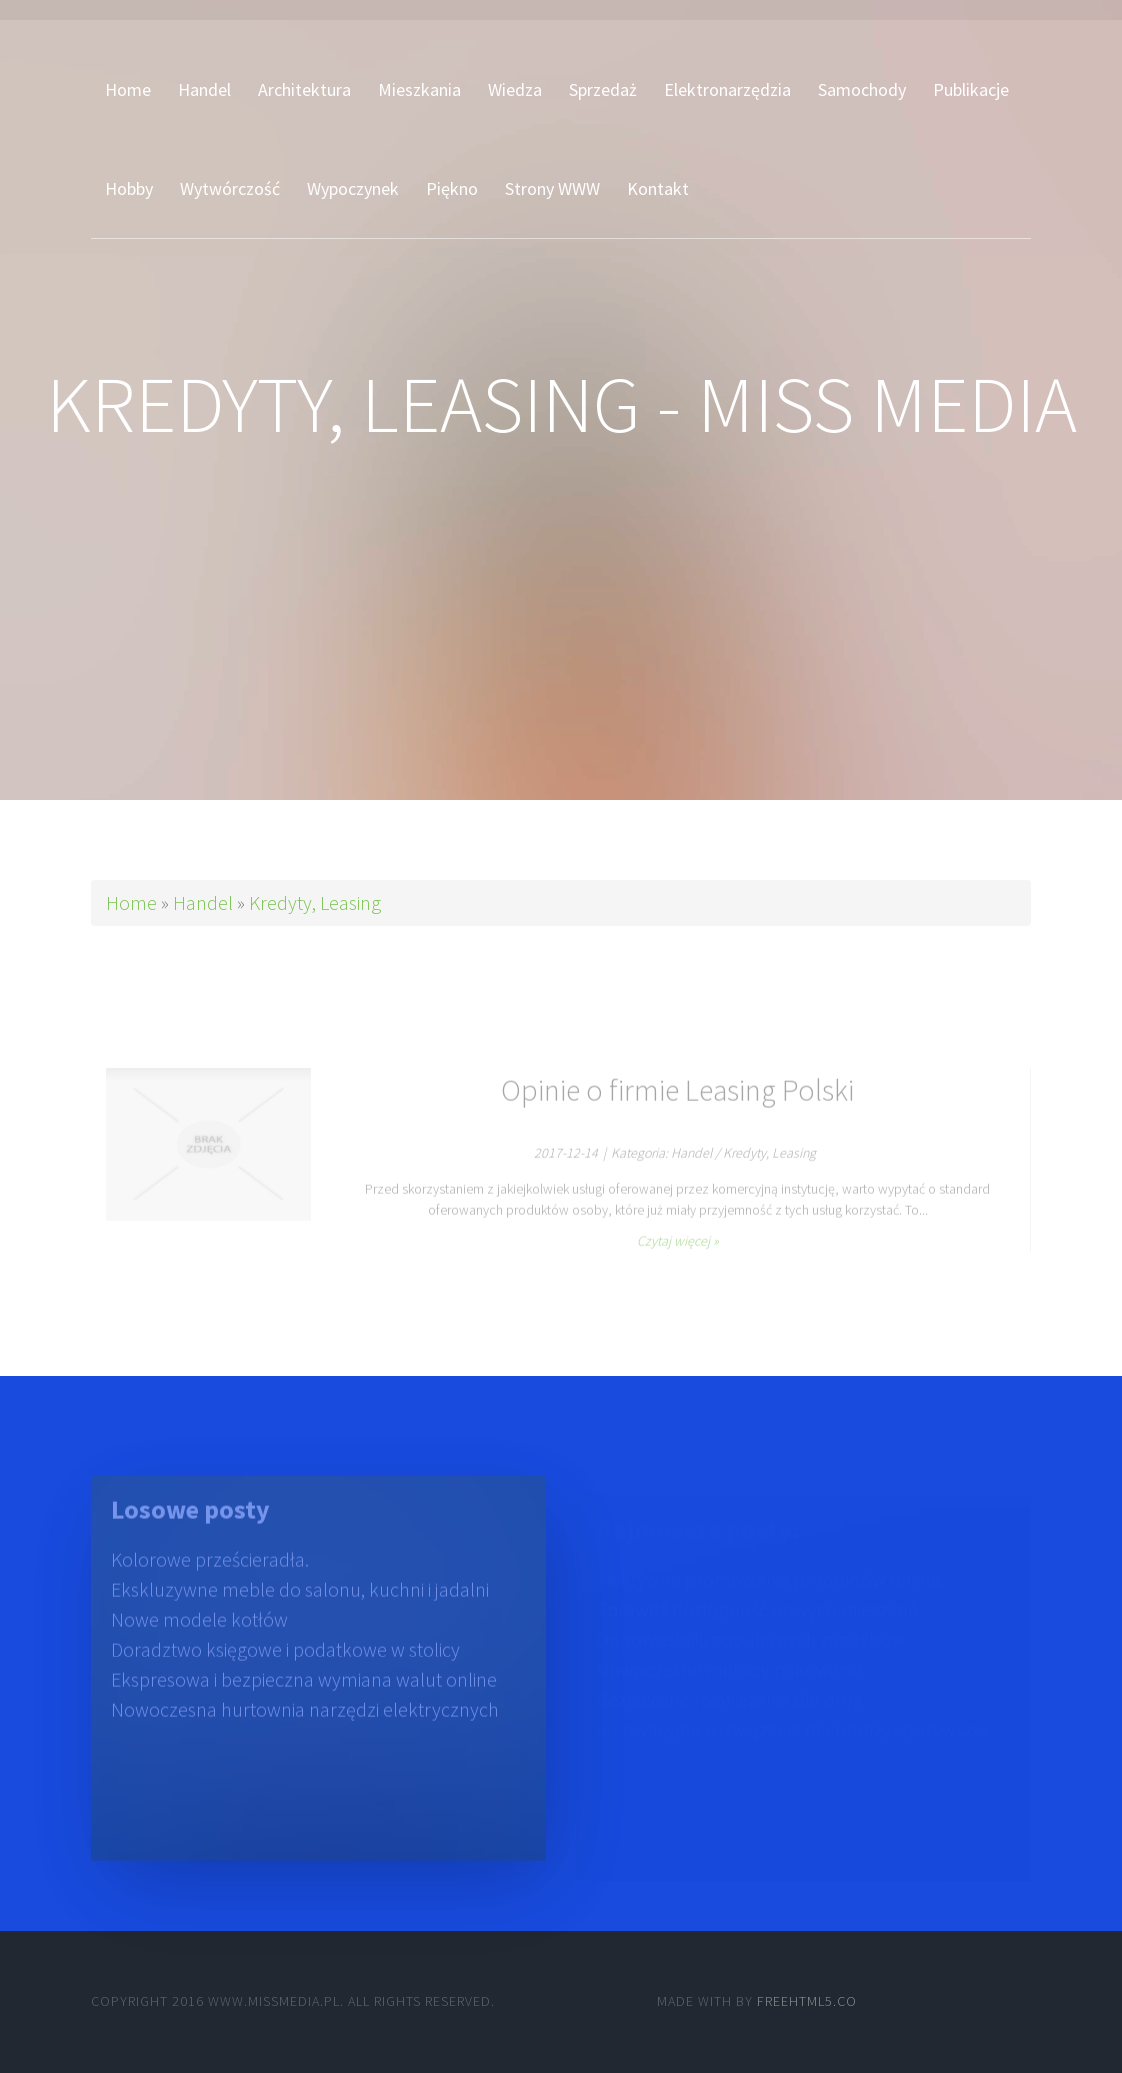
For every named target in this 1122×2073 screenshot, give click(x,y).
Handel (203, 902)
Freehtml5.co (807, 2001)
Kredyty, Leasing (315, 902)
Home (131, 902)
